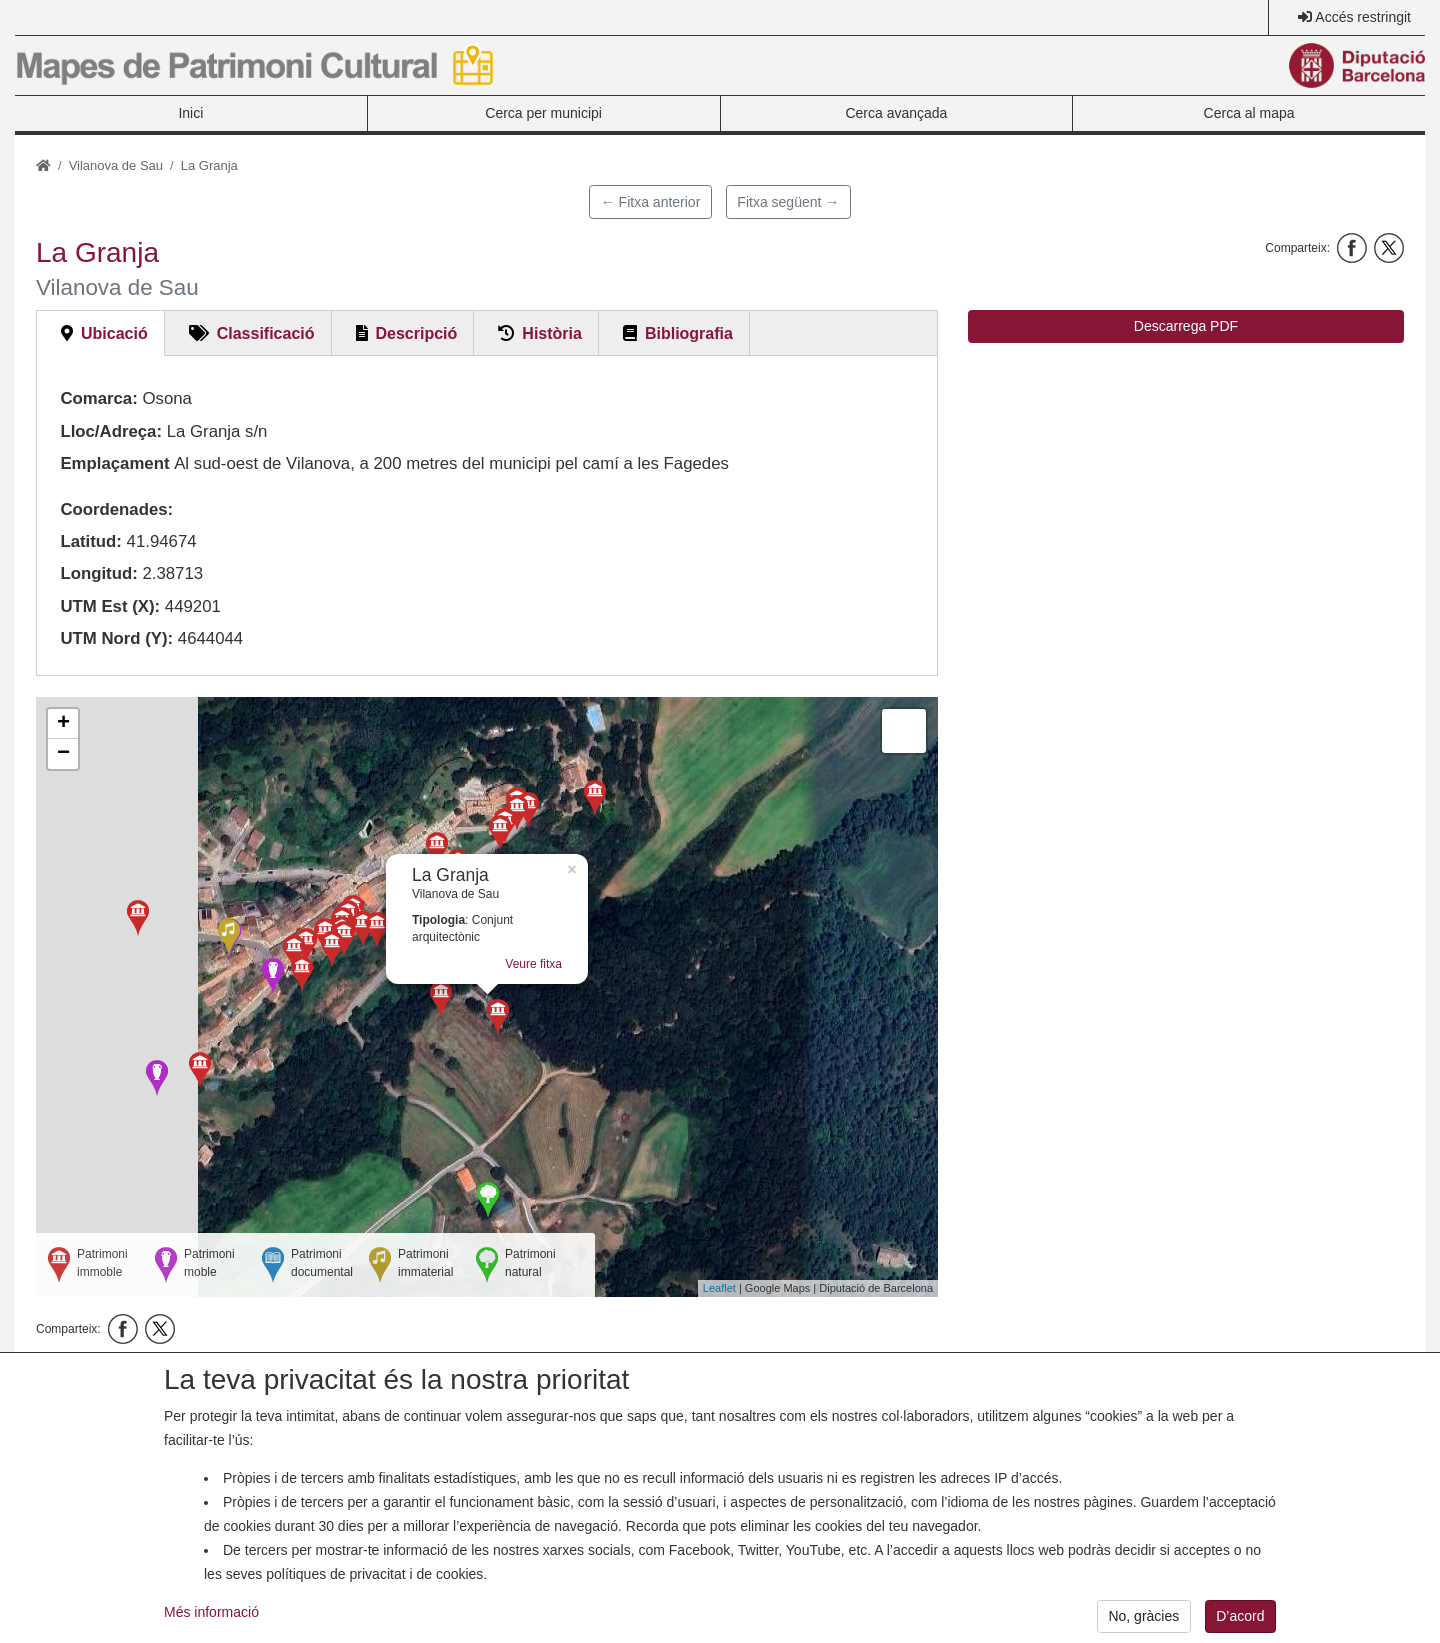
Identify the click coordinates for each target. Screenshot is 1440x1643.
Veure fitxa (533, 964)
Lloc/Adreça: (111, 431)
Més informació (211, 1628)
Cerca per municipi (543, 113)
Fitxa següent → (788, 202)
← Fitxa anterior (651, 202)
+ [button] (63, 724)
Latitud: (91, 541)
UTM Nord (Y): (116, 638)
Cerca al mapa (1249, 113)
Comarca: (98, 398)
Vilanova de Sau (116, 165)
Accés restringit (1363, 17)
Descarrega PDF (1186, 326)
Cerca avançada (896, 113)
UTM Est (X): (110, 606)
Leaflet (719, 1288)
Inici (190, 113)
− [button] (63, 754)
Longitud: (98, 573)
